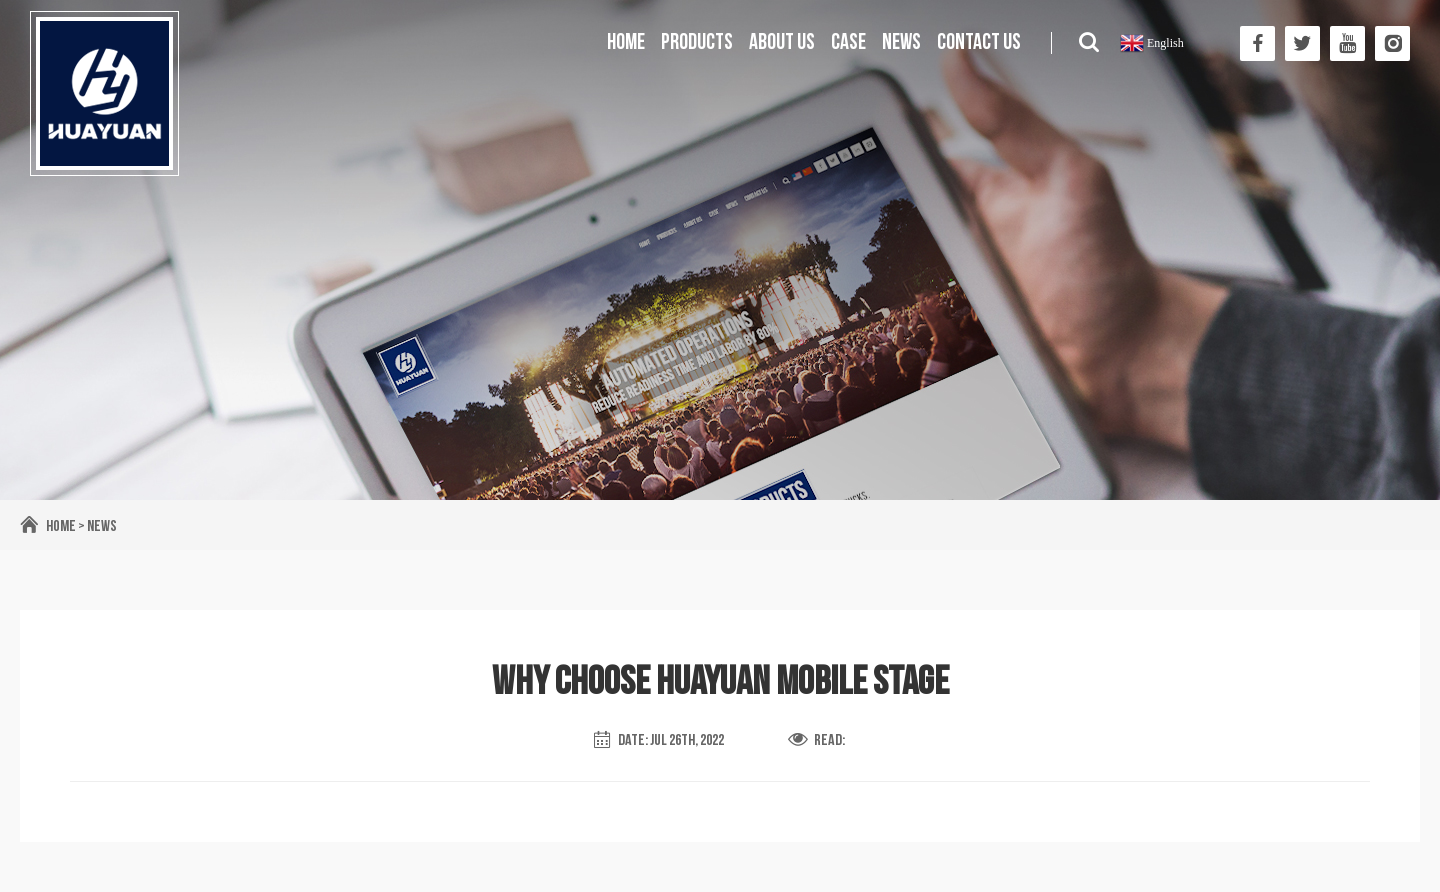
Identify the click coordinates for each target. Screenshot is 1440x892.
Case (848, 42)
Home (626, 42)
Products (697, 42)
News (901, 42)
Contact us (979, 42)
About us (782, 42)
